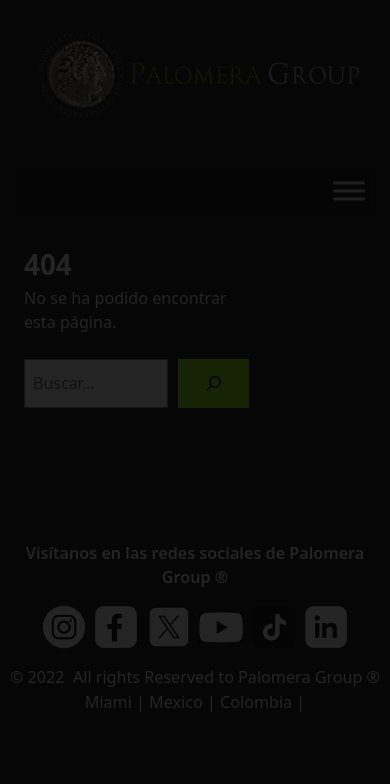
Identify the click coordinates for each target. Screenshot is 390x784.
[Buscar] (213, 383)
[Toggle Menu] (349, 190)
